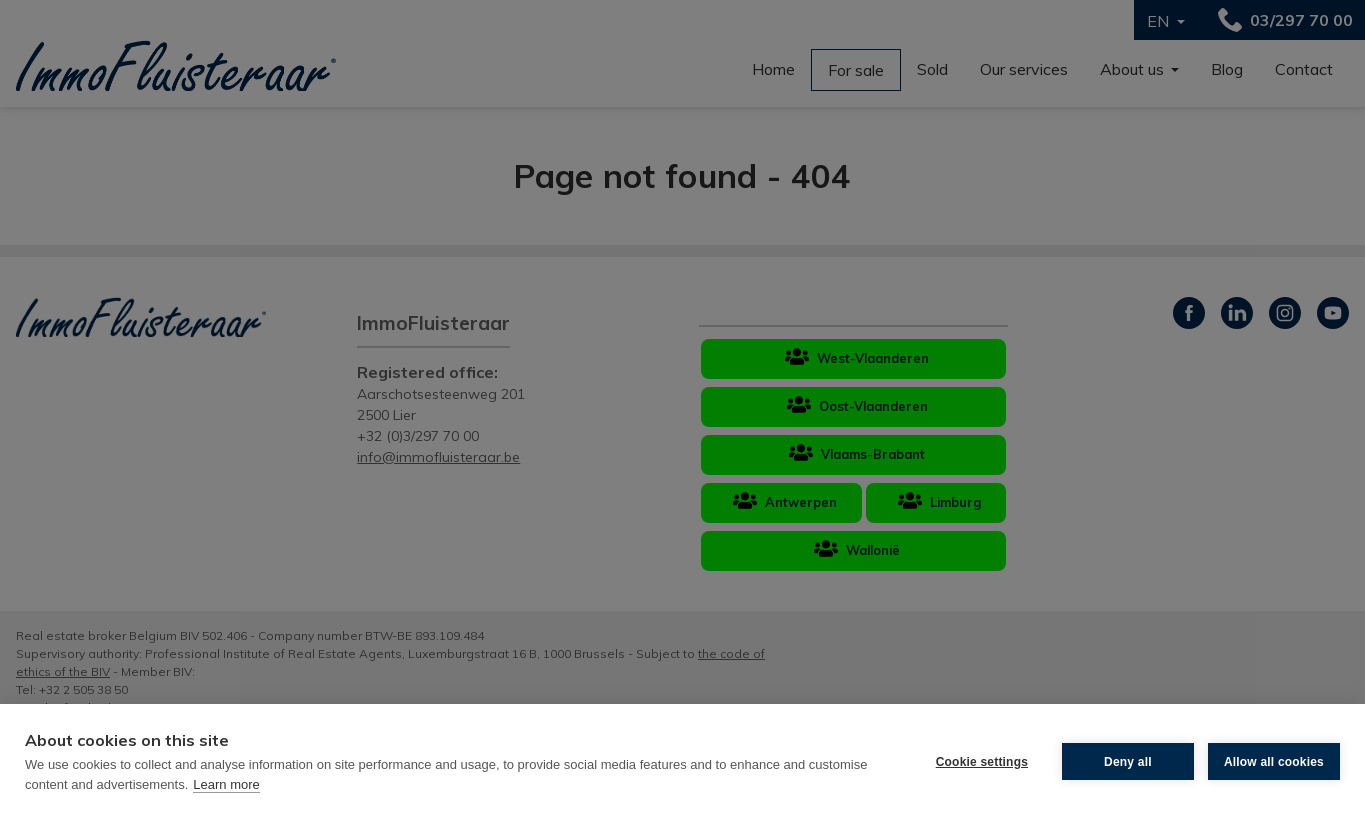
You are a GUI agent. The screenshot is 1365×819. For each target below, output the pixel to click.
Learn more (226, 784)
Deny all (1128, 762)
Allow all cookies (1274, 762)
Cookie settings (982, 762)
